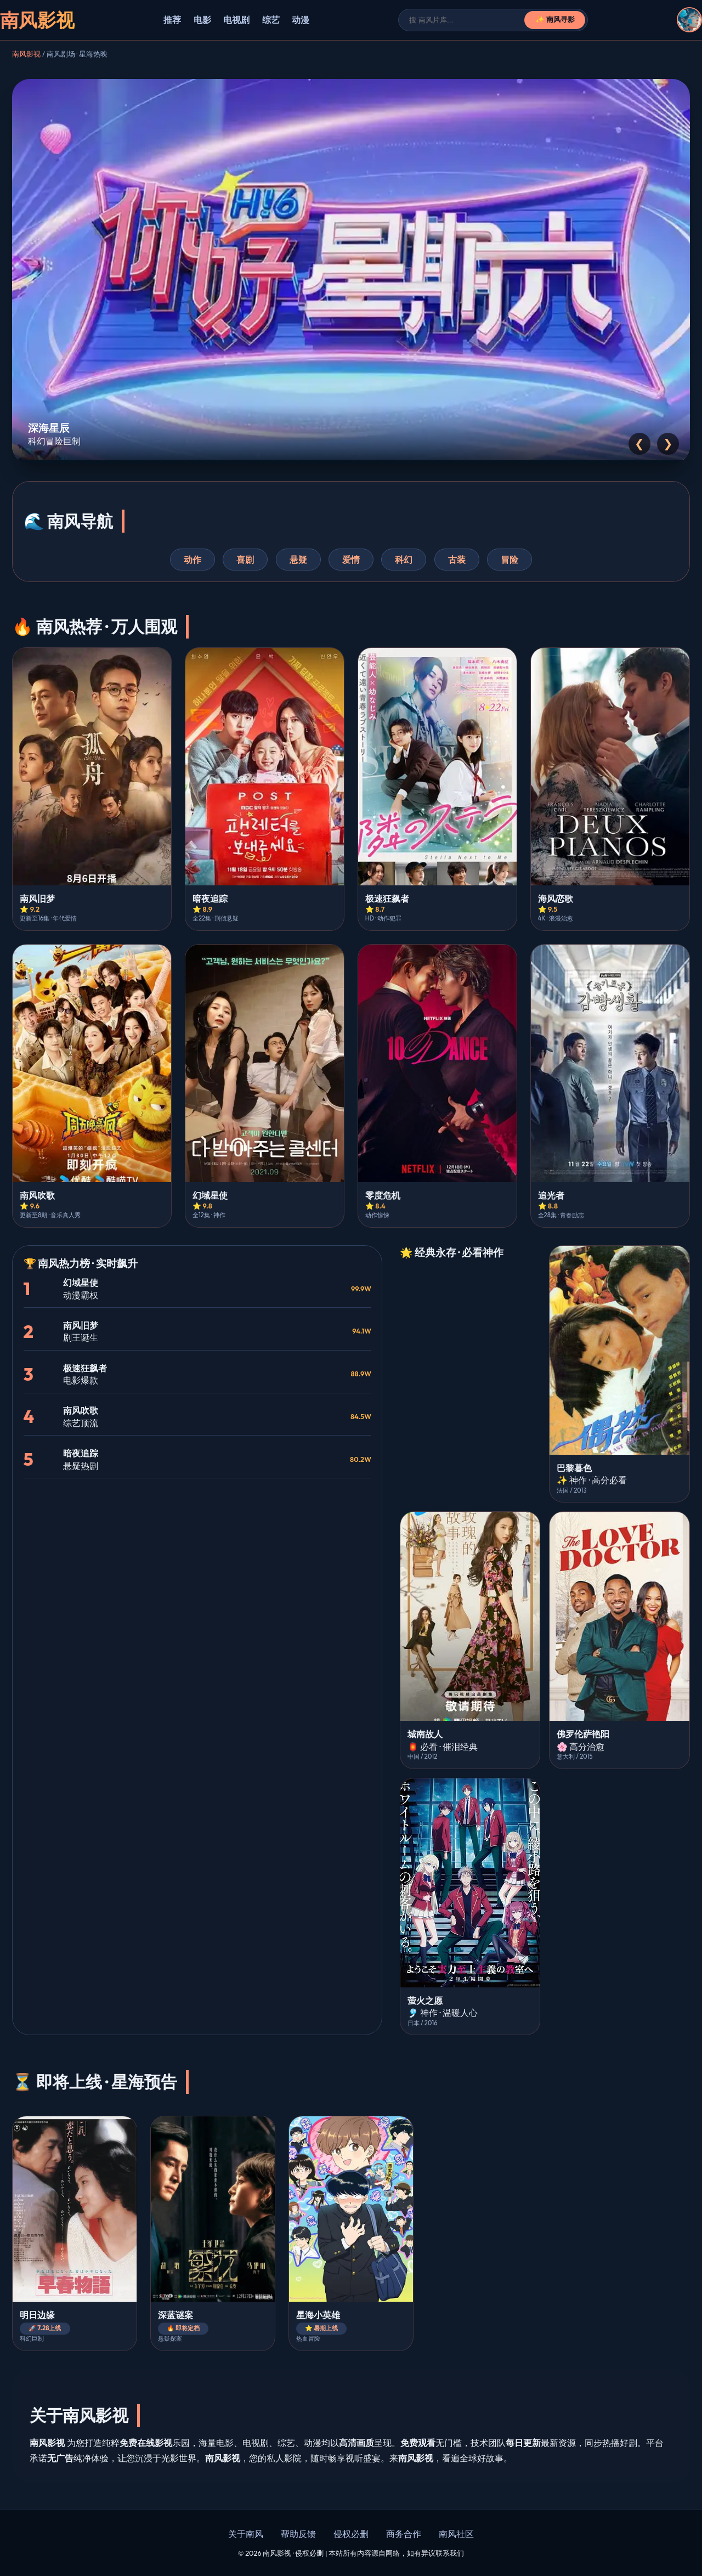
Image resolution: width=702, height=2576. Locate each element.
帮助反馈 (298, 2533)
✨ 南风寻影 (555, 19)
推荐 (172, 19)
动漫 (300, 19)
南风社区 (456, 2533)
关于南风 (245, 2533)
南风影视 (26, 53)
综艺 (271, 19)
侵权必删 (351, 2533)
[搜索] (466, 20)
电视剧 (236, 19)
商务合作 (403, 2533)
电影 (202, 19)
